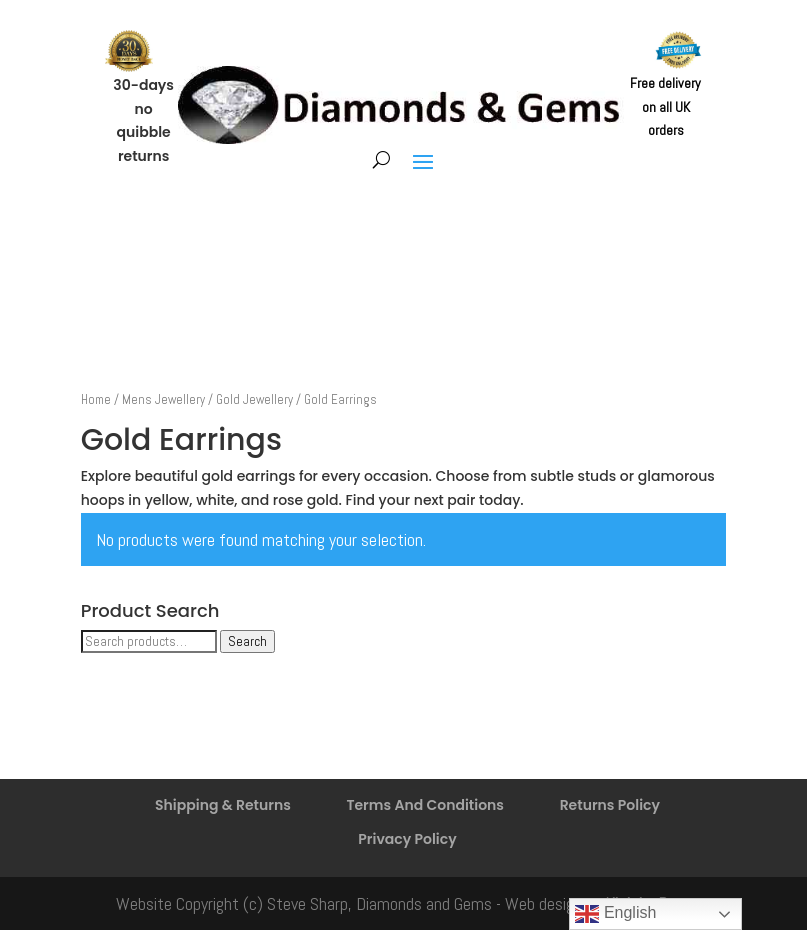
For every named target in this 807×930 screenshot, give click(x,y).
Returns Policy (610, 805)
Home (96, 399)
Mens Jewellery (163, 399)
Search (247, 641)
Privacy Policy (407, 839)
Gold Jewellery (254, 399)
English (615, 914)
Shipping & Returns (223, 805)
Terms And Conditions (425, 805)
